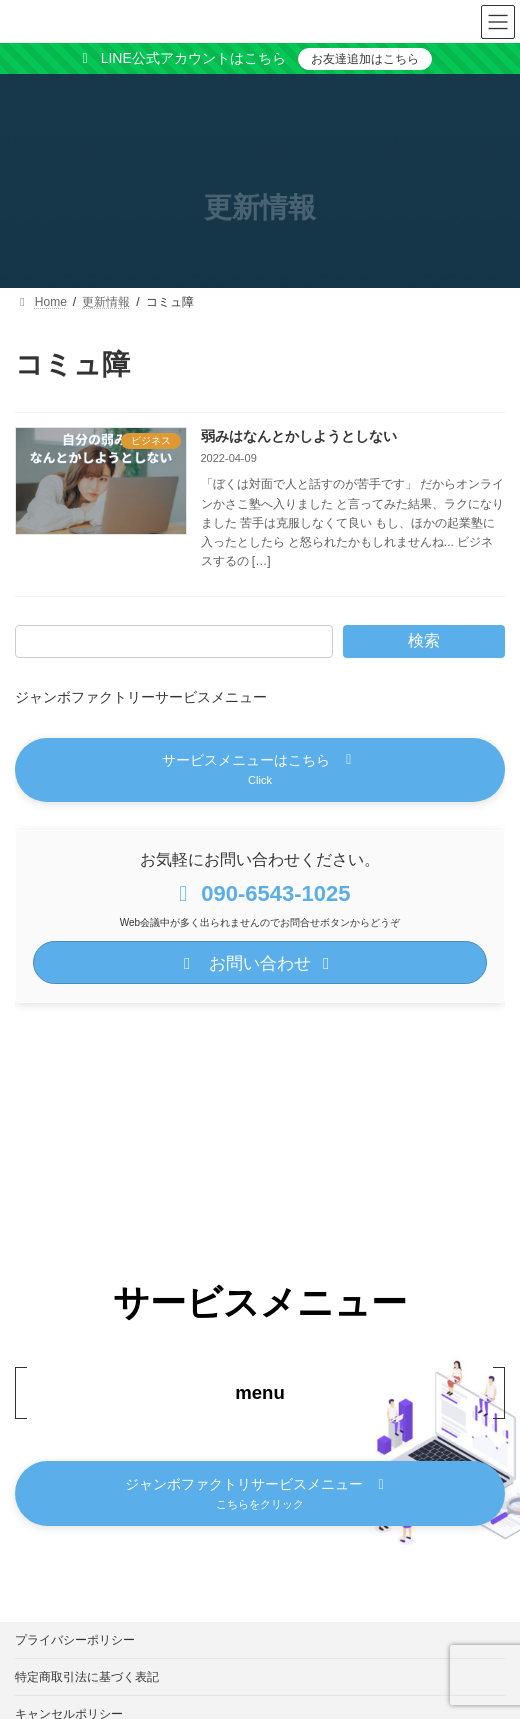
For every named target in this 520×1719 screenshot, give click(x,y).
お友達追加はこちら (365, 59)
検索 (424, 640)
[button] (260, 770)
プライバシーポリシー (75, 1640)
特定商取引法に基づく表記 (87, 1677)
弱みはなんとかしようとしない (299, 436)
